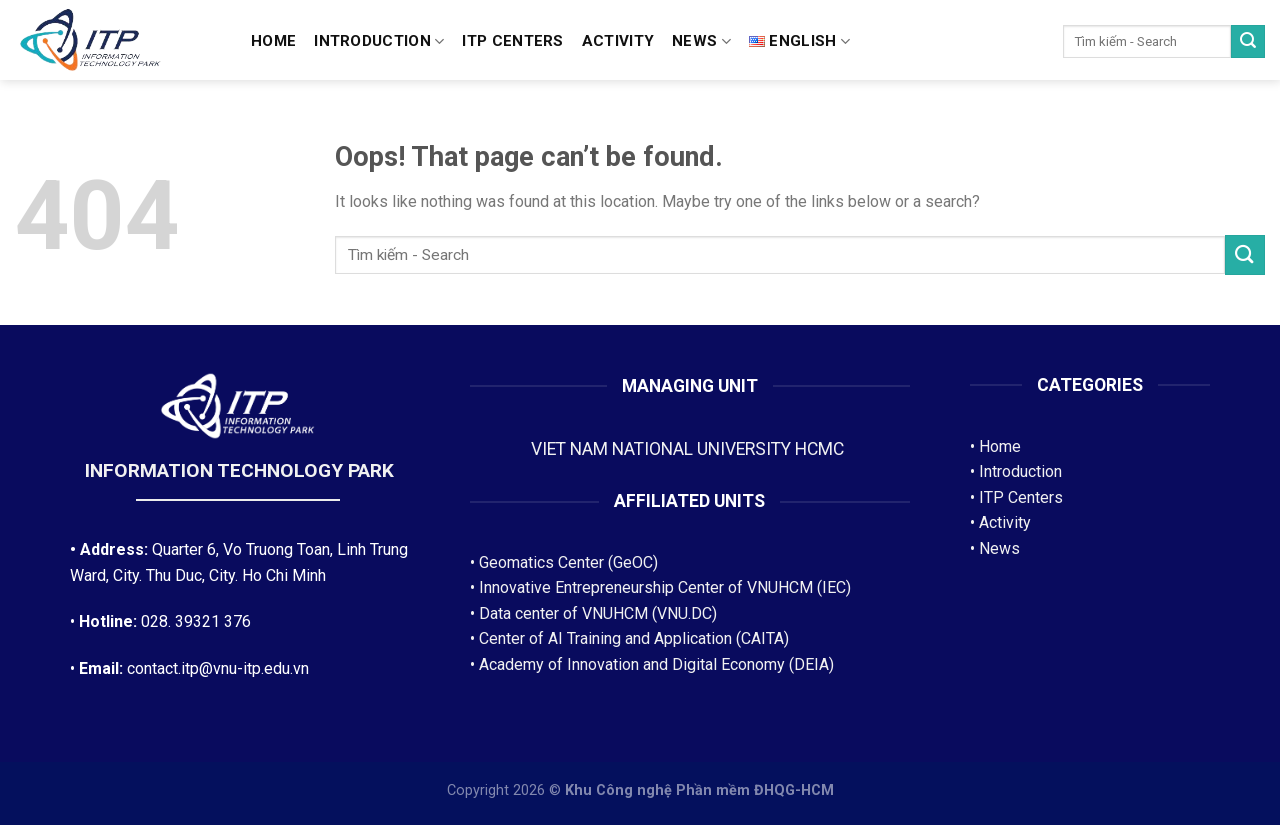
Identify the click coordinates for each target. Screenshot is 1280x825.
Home (273, 41)
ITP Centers (1021, 497)
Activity (618, 41)
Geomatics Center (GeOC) (568, 562)
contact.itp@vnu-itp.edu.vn (218, 668)
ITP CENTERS (512, 41)
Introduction (379, 41)
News (701, 41)
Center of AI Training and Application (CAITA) (634, 638)
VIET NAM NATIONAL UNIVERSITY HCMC (689, 449)
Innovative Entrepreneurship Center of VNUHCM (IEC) (665, 587)
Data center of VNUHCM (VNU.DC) (598, 613)
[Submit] (1248, 42)
